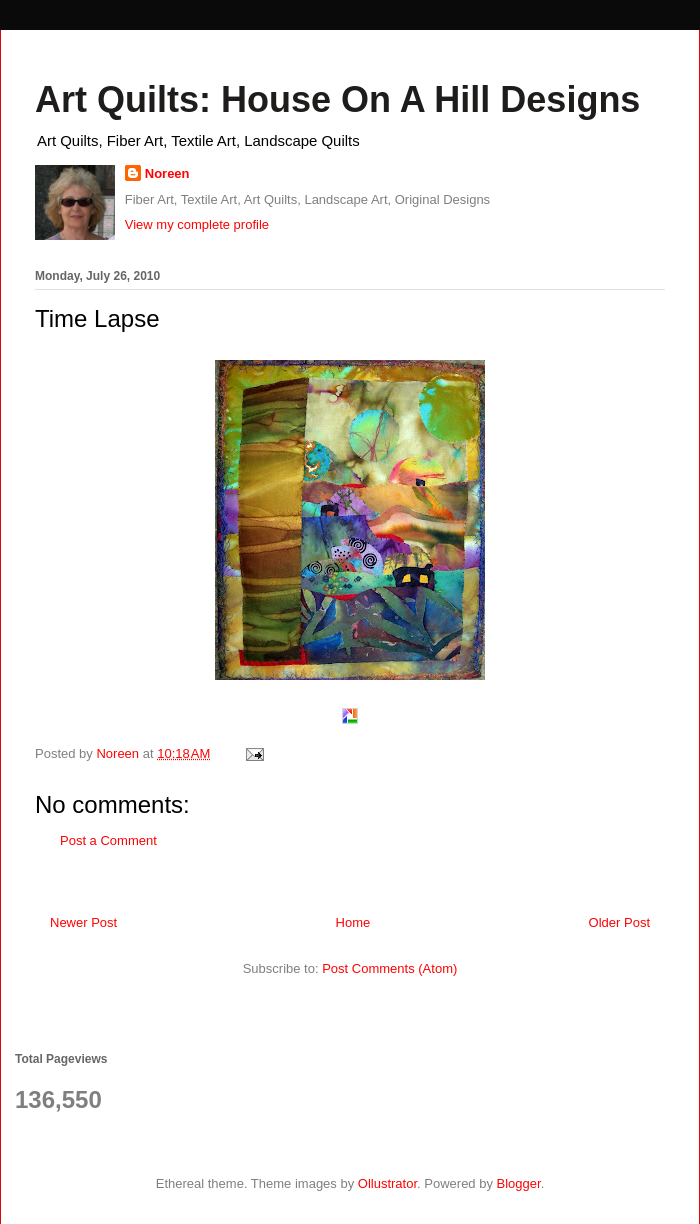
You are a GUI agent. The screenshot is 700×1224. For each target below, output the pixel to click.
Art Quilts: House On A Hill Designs (337, 99)
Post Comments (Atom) (389, 968)
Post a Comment (108, 840)
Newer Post (83, 922)
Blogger (519, 1183)
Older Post (619, 922)
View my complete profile (197, 224)
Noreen (167, 173)
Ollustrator (387, 1183)
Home (353, 922)
